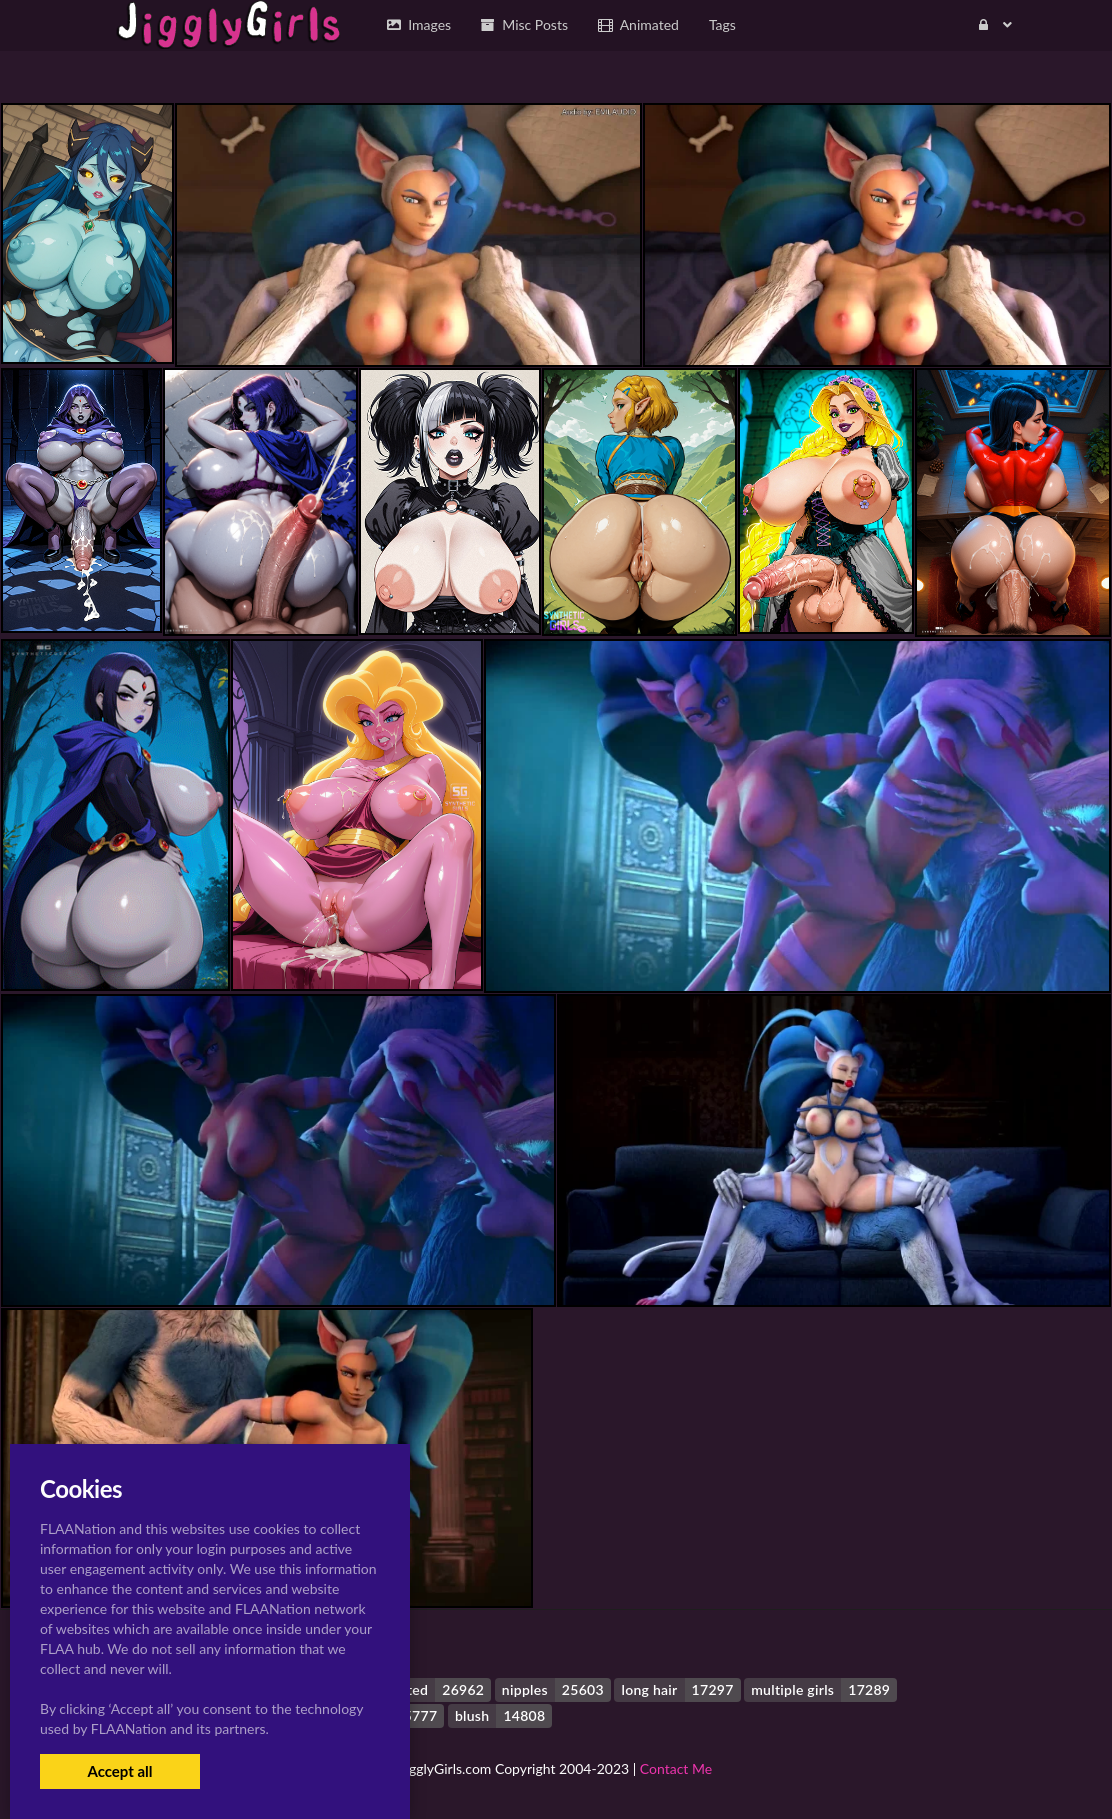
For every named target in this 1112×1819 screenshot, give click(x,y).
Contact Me (676, 1768)
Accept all (119, 1771)
